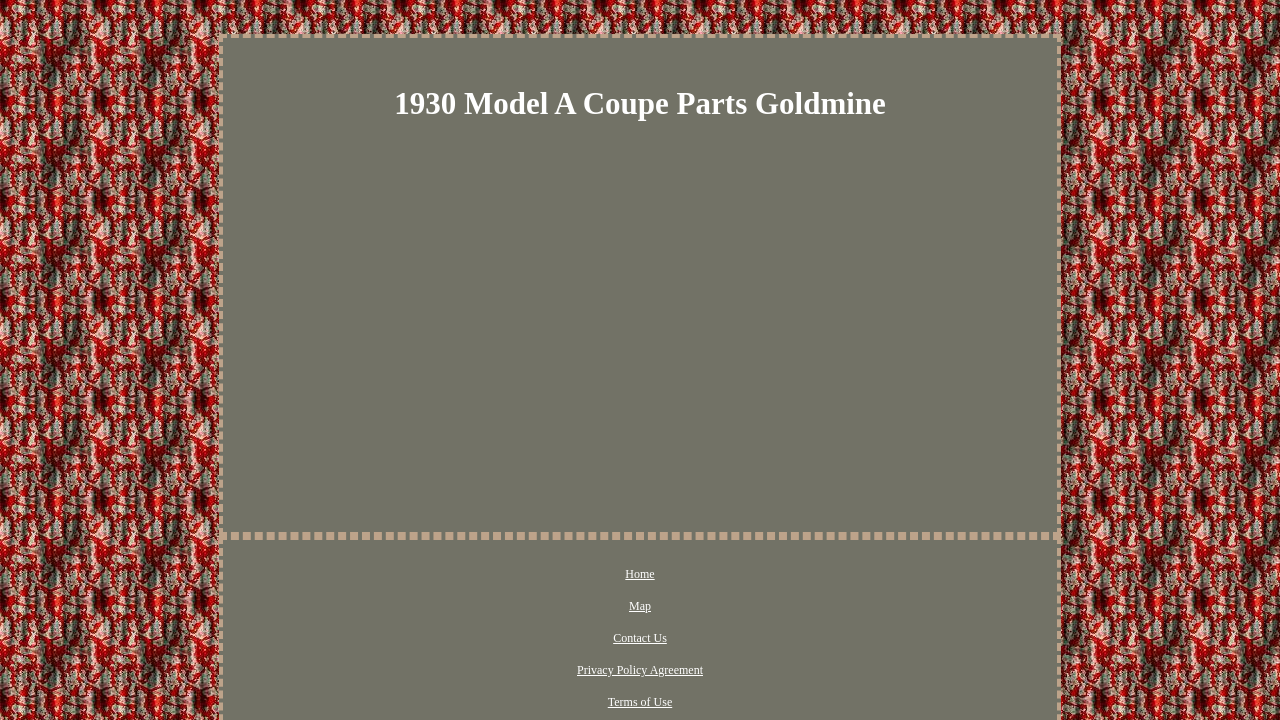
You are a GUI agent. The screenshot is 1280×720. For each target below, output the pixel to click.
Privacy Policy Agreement (672, 575)
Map (497, 575)
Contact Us (559, 575)
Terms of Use (791, 575)
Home (446, 575)
